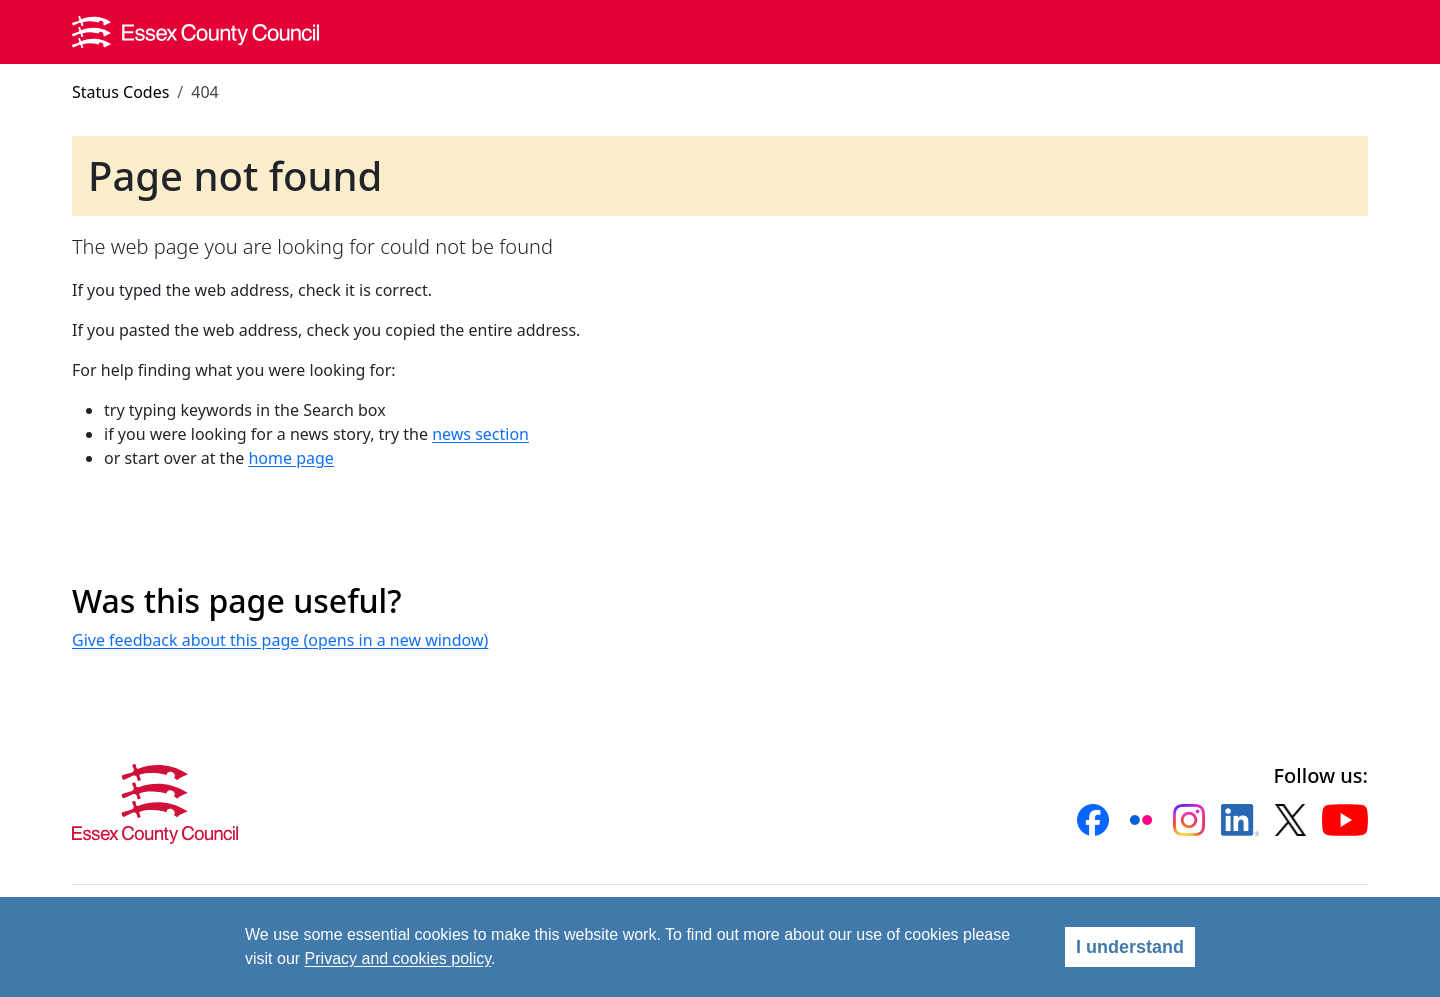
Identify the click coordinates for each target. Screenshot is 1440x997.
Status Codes (120, 92)
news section (480, 434)
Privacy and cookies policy (398, 958)
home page (290, 458)
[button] (1093, 820)
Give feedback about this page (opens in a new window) (280, 640)
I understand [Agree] (1130, 947)
